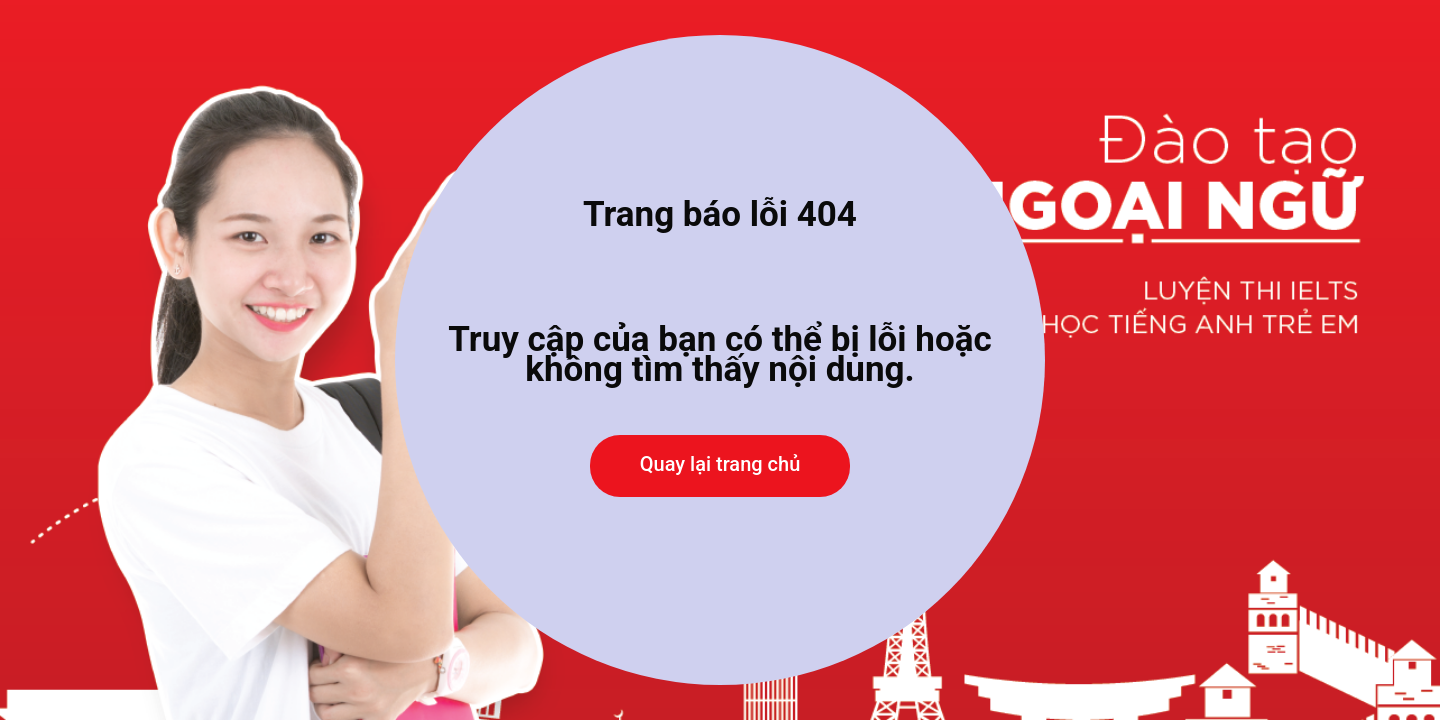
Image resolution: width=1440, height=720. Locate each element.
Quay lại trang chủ (720, 464)
